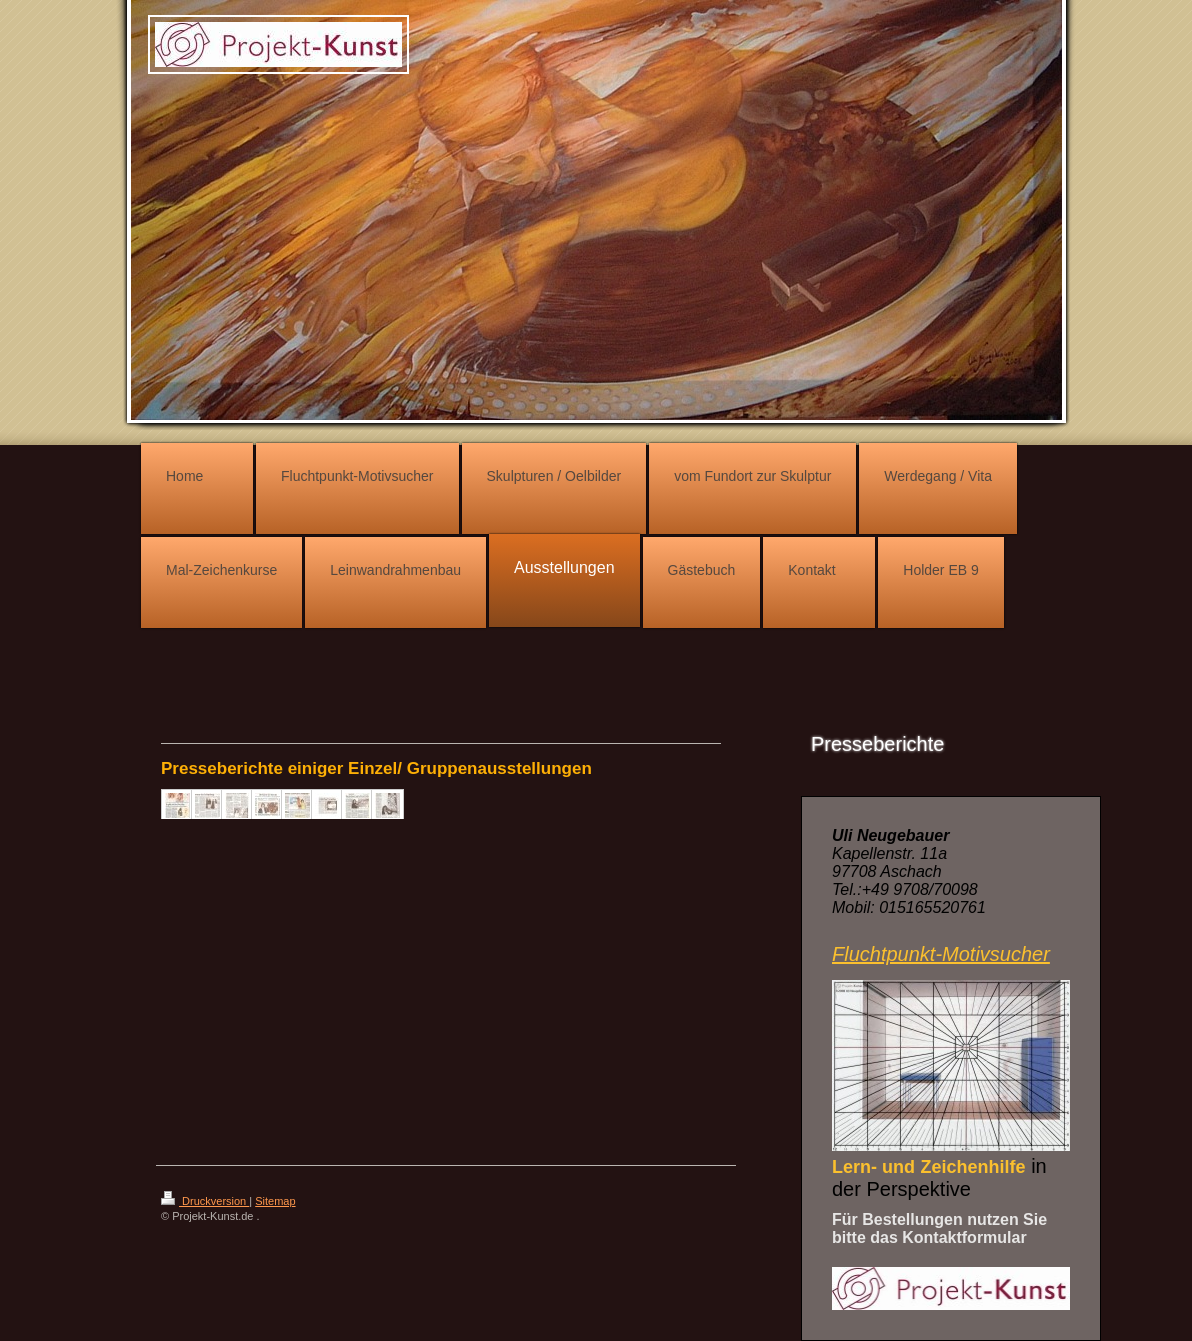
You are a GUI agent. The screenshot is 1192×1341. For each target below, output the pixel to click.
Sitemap (275, 1201)
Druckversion (205, 1201)
